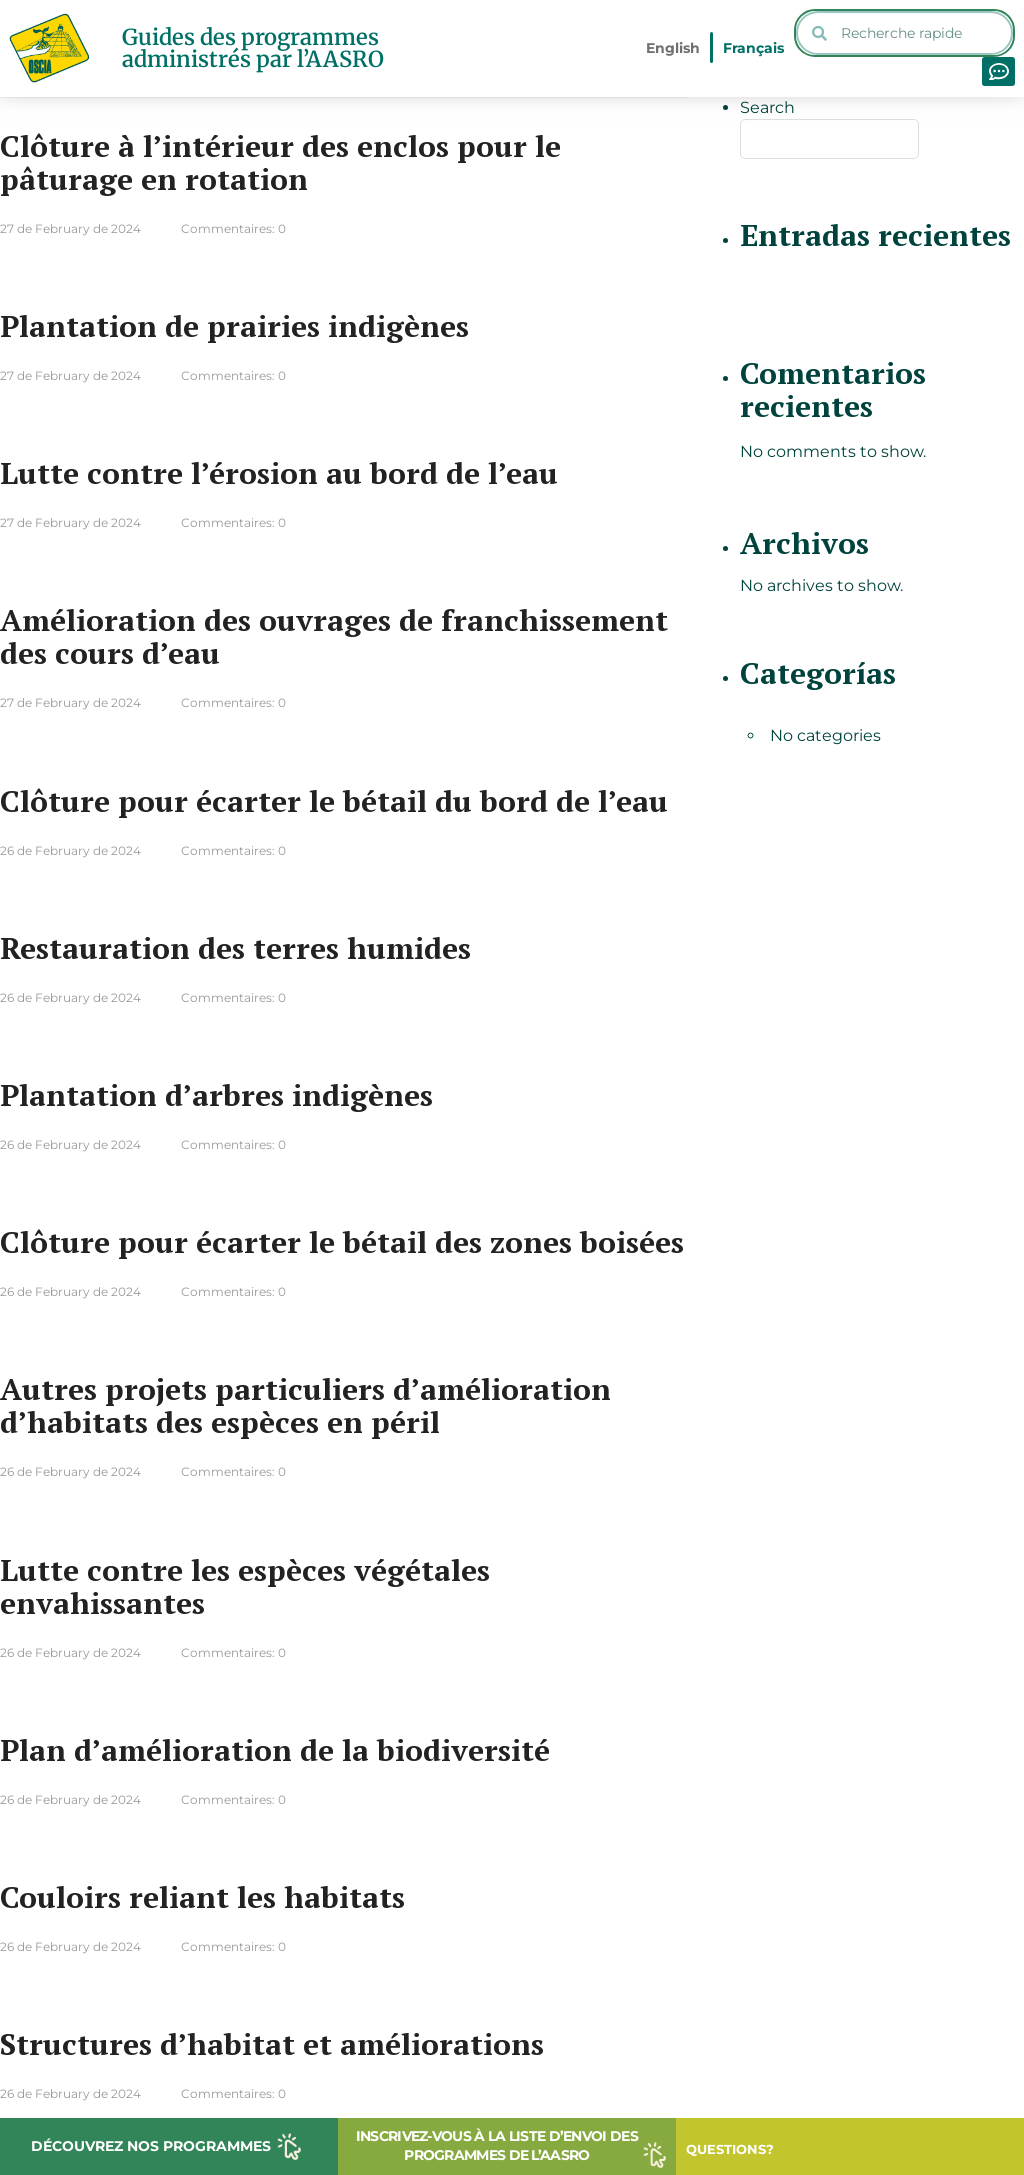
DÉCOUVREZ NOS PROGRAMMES (151, 2146)
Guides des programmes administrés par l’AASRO (253, 48)
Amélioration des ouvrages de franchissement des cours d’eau (334, 636)
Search (767, 107)
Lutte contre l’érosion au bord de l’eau (279, 473)
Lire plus (615, 288)
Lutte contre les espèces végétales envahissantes (245, 1586)
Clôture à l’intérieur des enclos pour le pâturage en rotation (280, 162)
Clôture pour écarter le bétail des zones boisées (342, 1242)
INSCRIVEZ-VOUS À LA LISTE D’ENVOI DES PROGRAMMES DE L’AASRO (497, 2146)
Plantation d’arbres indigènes (216, 1095)
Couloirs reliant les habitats (202, 1897)
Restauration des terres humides (235, 948)
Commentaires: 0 (233, 228)
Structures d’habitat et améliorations (272, 2044)
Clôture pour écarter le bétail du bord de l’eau (334, 801)
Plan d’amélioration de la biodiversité (275, 1750)
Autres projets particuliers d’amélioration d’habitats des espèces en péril (305, 1405)
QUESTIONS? (730, 2149)
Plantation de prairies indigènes (234, 326)
